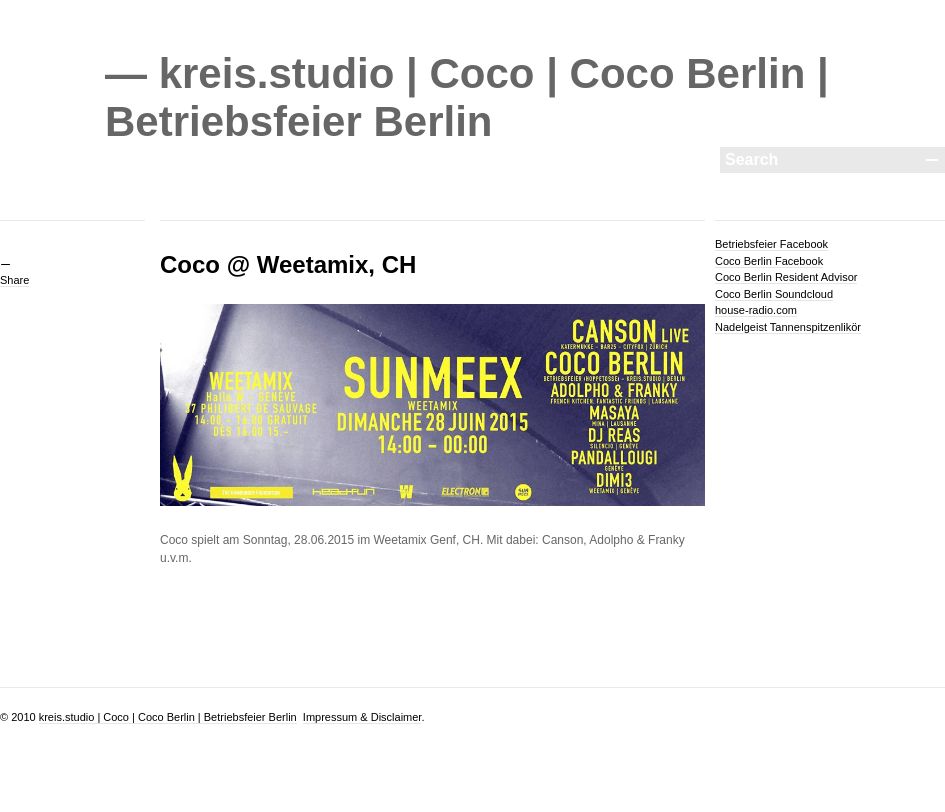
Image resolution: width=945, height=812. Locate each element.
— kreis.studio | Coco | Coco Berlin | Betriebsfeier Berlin (467, 97)
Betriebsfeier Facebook (771, 244)
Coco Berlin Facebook (769, 261)
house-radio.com (756, 310)
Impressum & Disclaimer (362, 717)
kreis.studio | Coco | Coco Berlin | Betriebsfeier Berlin (168, 717)
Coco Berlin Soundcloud (774, 294)
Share (14, 280)
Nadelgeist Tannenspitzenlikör (788, 327)
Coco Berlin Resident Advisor (786, 277)
